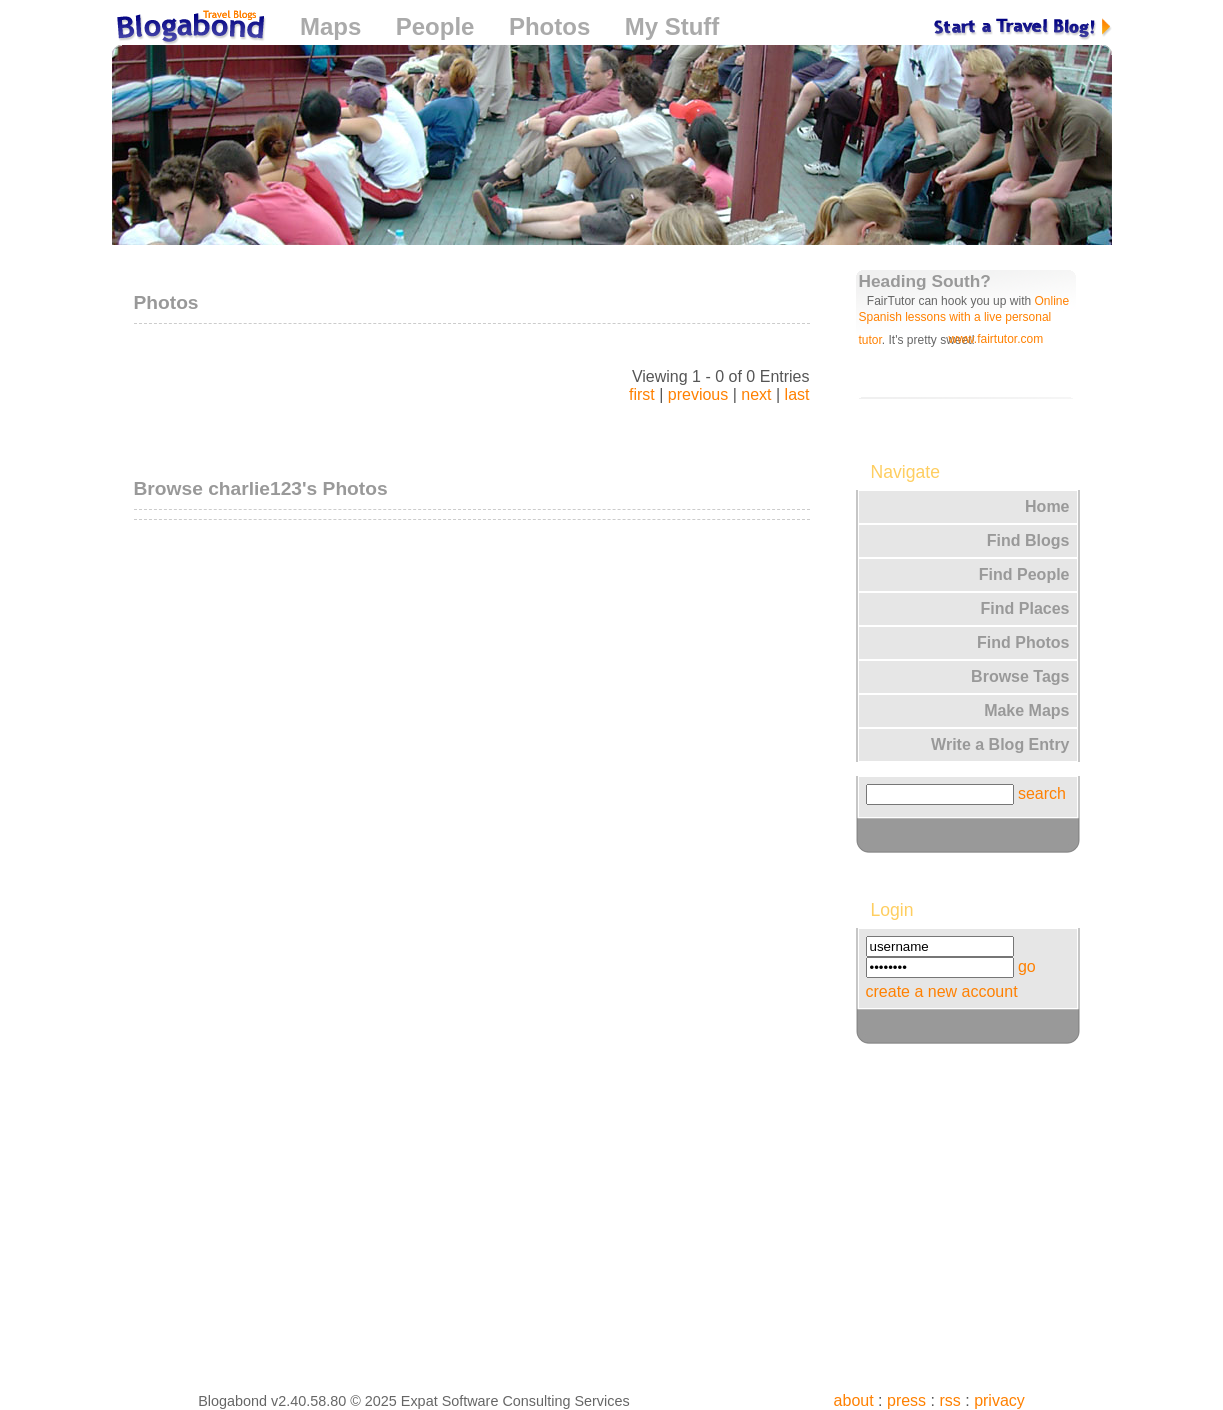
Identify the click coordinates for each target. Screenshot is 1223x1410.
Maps (330, 26)
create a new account (942, 991)
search (1042, 793)
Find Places (1025, 608)
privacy (999, 1400)
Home (1047, 506)
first (642, 394)
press (906, 1400)
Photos (549, 26)
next (756, 394)
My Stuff (672, 26)
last (797, 394)
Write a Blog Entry (1000, 744)
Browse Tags (1020, 676)
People (435, 26)
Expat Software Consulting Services (515, 1401)
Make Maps (1026, 710)
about (854, 1400)
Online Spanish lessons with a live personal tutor (964, 320)
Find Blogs (1028, 540)
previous (698, 394)
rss (949, 1400)
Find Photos (1023, 642)
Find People (1024, 574)
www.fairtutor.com (996, 339)
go (1027, 966)
